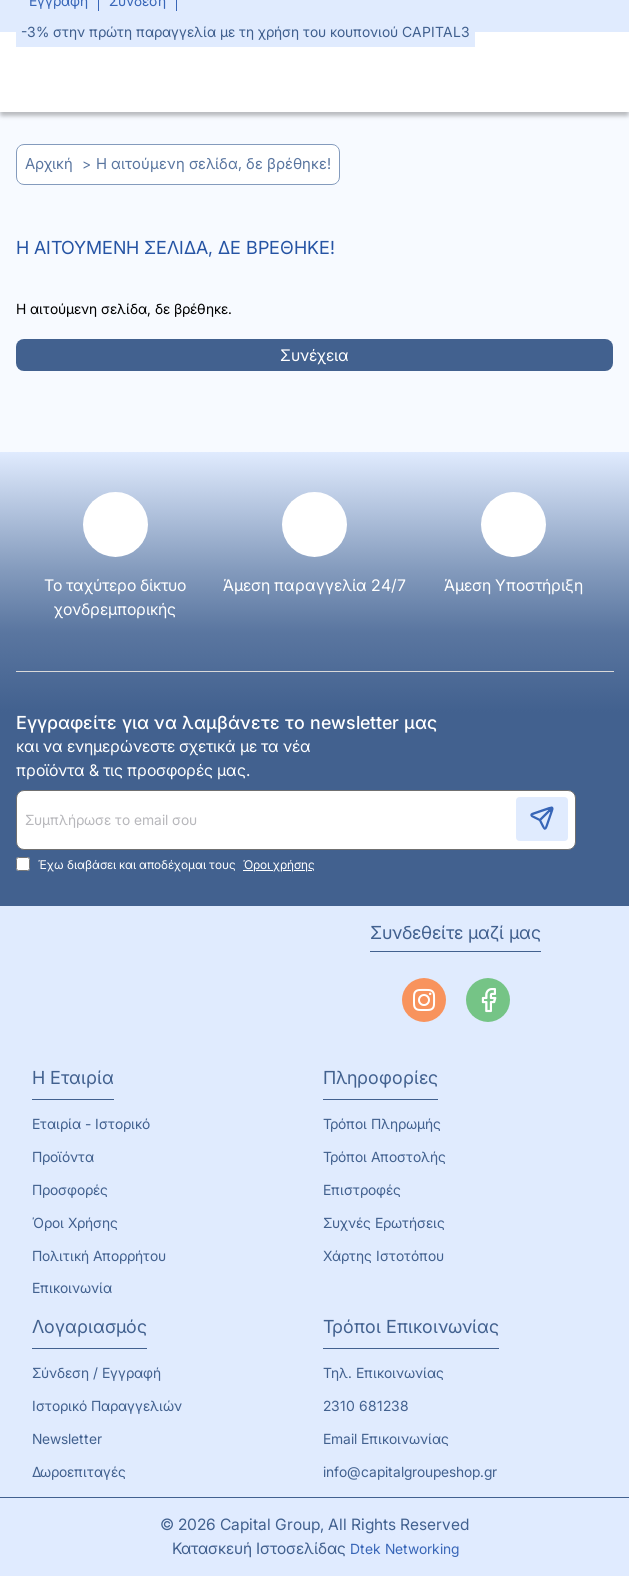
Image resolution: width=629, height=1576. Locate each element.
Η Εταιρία (73, 1077)
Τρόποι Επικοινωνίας (411, 1326)
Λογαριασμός (89, 1326)
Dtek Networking (406, 1548)
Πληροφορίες (380, 1077)
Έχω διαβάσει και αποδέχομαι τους (167, 864)
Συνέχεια (314, 355)
